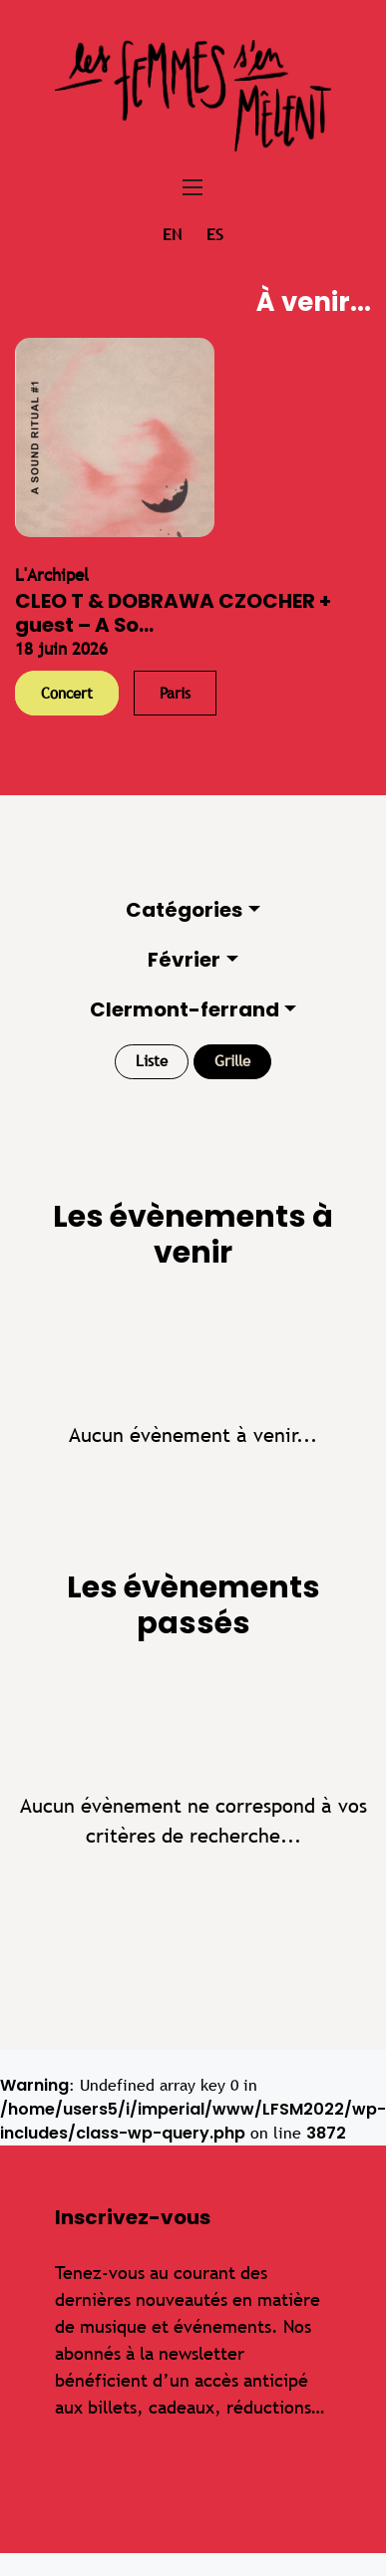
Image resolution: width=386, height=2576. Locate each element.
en (172, 234)
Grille (232, 1060)
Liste (152, 1060)
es (214, 234)
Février (184, 960)
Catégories (184, 910)
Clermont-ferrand (184, 1009)
